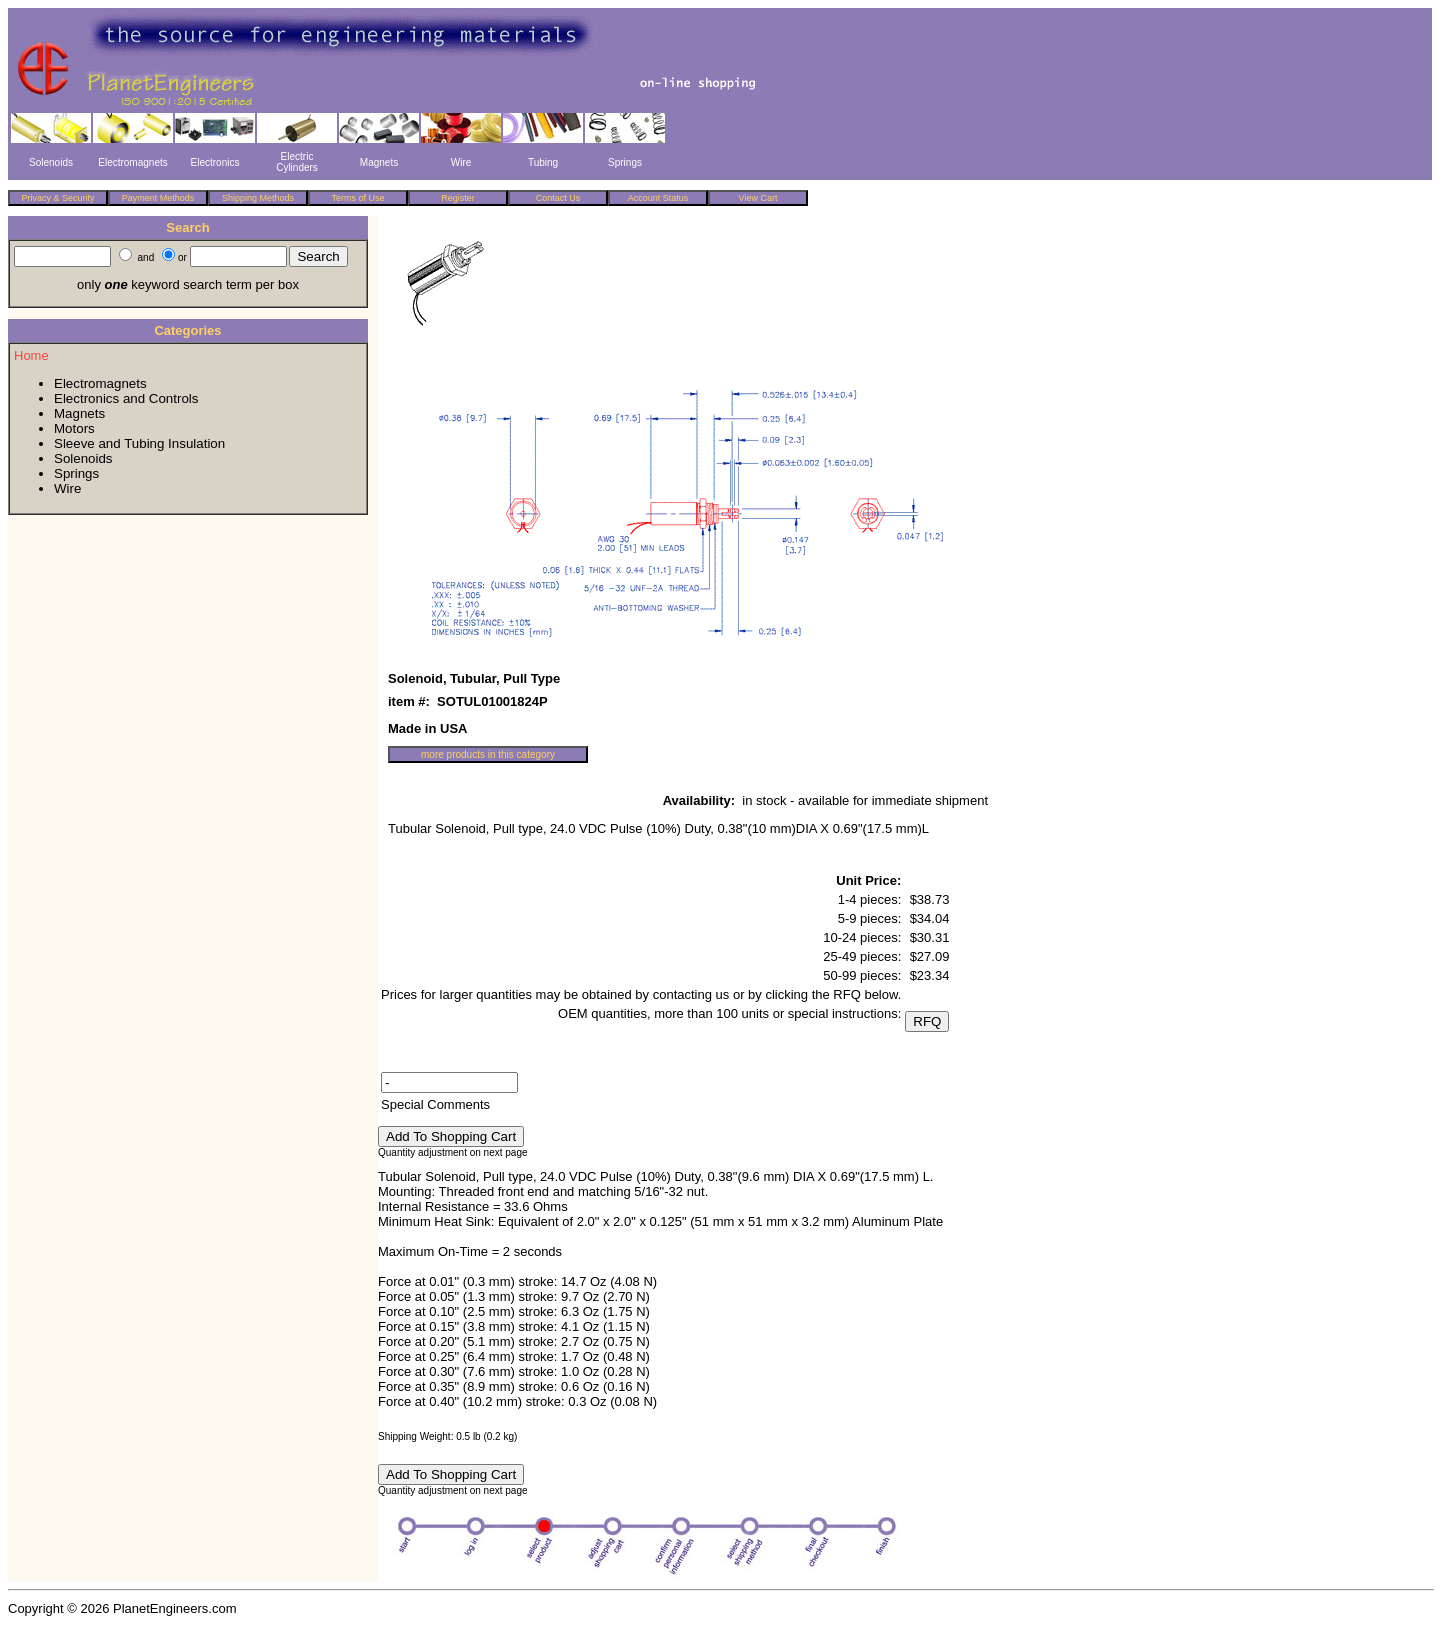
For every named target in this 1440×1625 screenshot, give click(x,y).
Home (31, 355)
